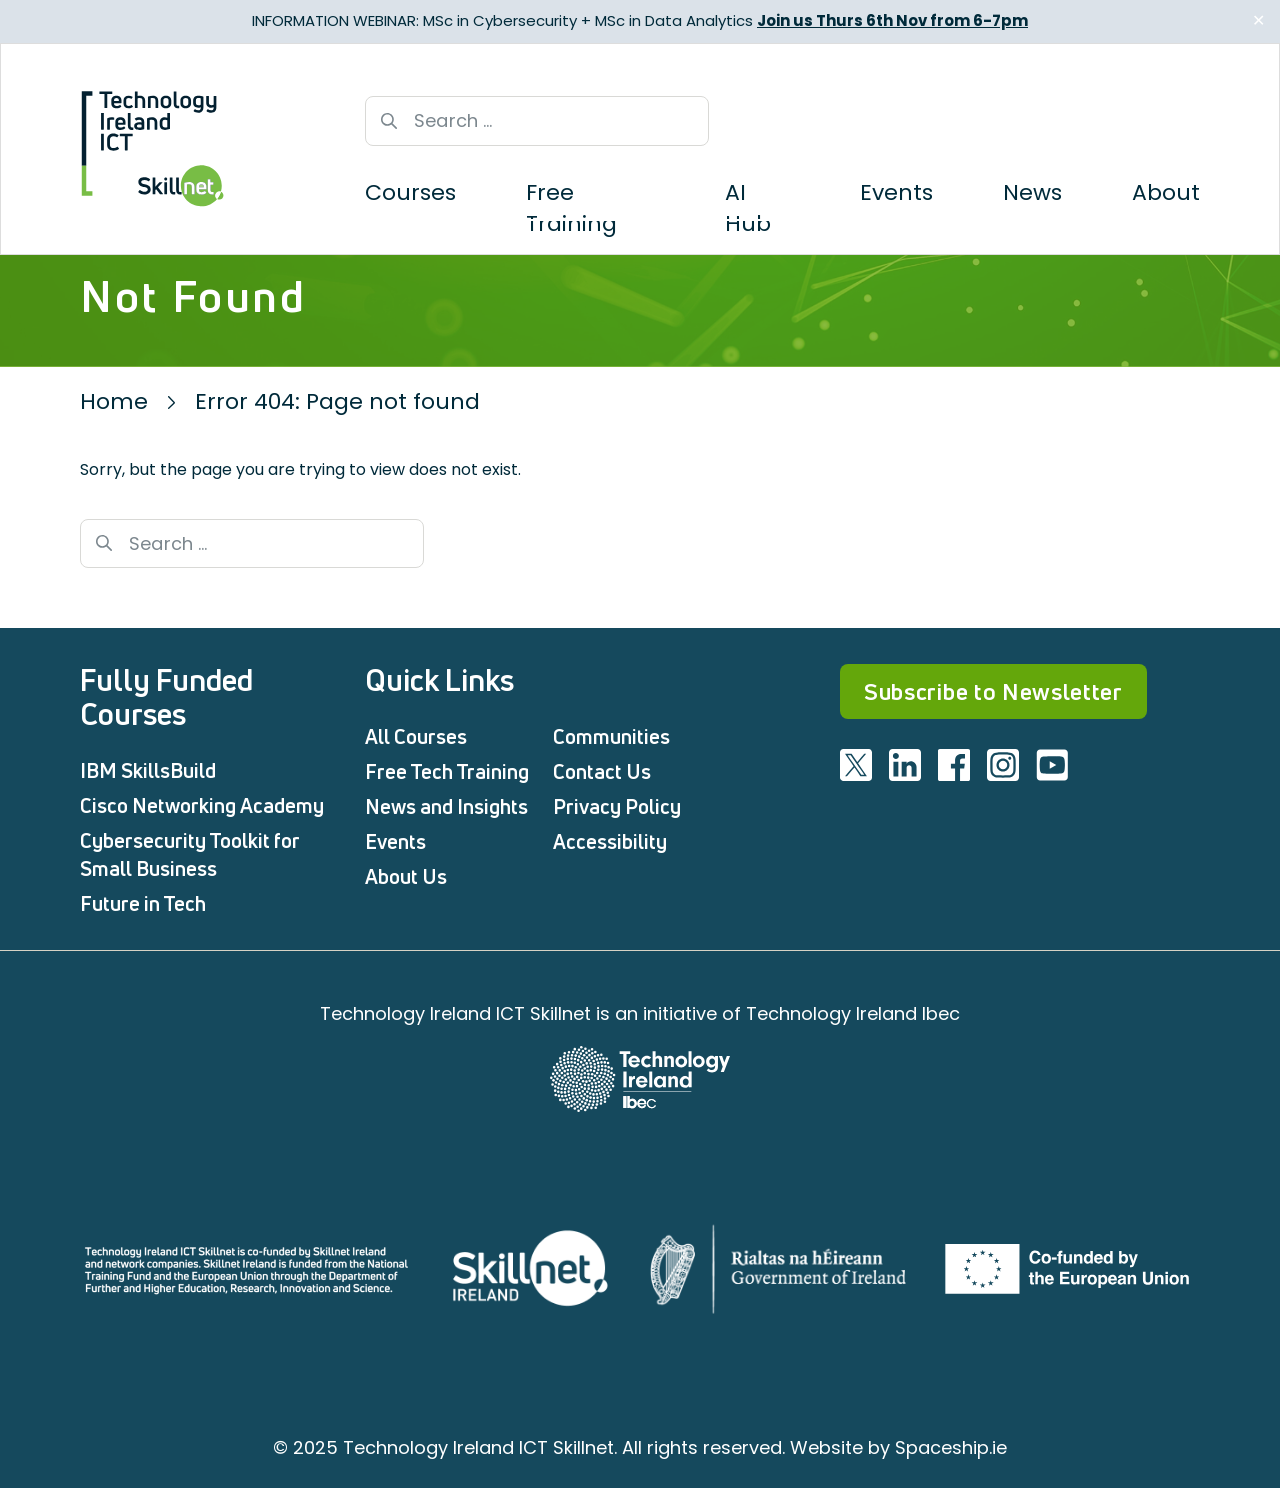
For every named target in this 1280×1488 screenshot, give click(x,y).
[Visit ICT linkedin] (905, 765)
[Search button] (389, 121)
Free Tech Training (447, 771)
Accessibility (610, 841)
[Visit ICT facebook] (954, 765)
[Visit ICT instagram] (1003, 765)
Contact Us (602, 771)
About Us (406, 876)
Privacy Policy (617, 806)
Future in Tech (143, 903)
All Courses (416, 736)
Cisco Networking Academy (202, 805)
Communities (611, 736)
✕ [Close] (1258, 20)
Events (395, 841)
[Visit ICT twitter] (856, 765)
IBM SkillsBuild (148, 770)
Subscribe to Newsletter (993, 691)
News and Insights (446, 806)
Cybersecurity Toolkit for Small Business (190, 854)
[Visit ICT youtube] (1052, 765)
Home (114, 401)
